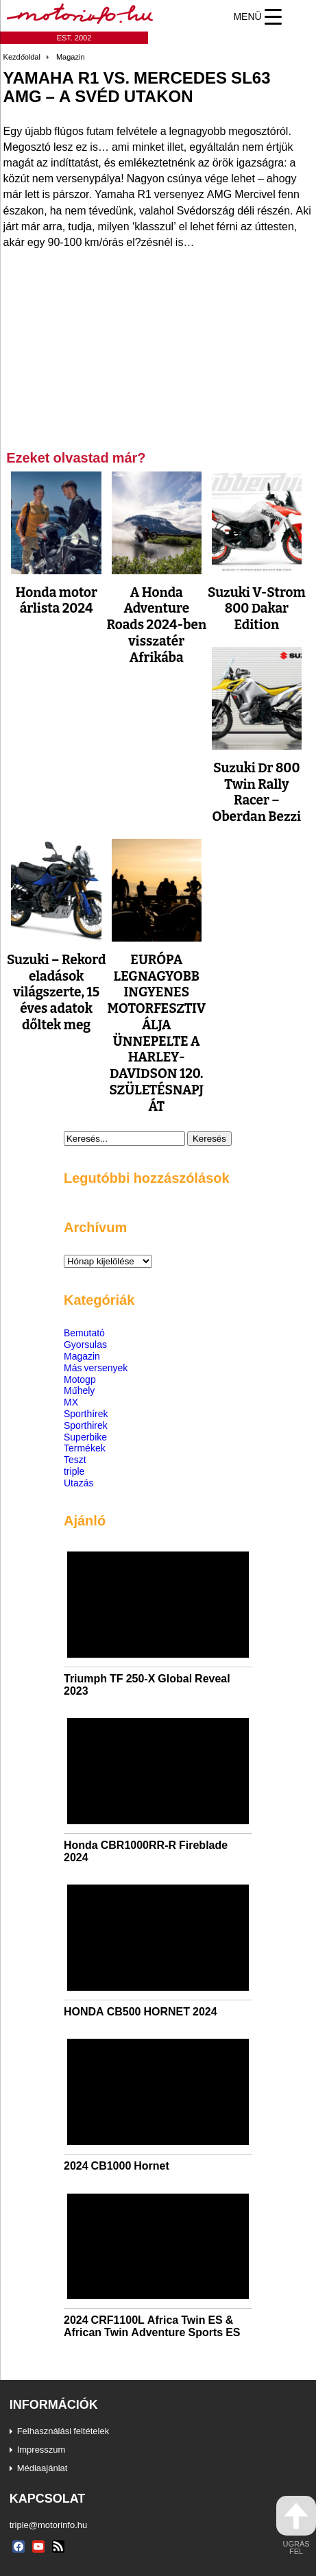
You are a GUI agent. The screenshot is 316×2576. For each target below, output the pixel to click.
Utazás (79, 1482)
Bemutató (84, 1332)
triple (74, 1471)
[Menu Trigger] (257, 16)
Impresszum (41, 2449)
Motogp (80, 1379)
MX (71, 1402)
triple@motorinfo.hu (49, 2524)
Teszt (75, 1459)
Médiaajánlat (42, 2468)
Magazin (70, 56)
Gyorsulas (85, 1344)
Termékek (85, 1447)
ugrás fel (296, 2525)
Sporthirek (86, 1425)
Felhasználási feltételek (63, 2431)
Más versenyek (95, 1367)
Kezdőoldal (21, 56)
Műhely (79, 1390)
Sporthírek (86, 1413)
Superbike (85, 1437)
